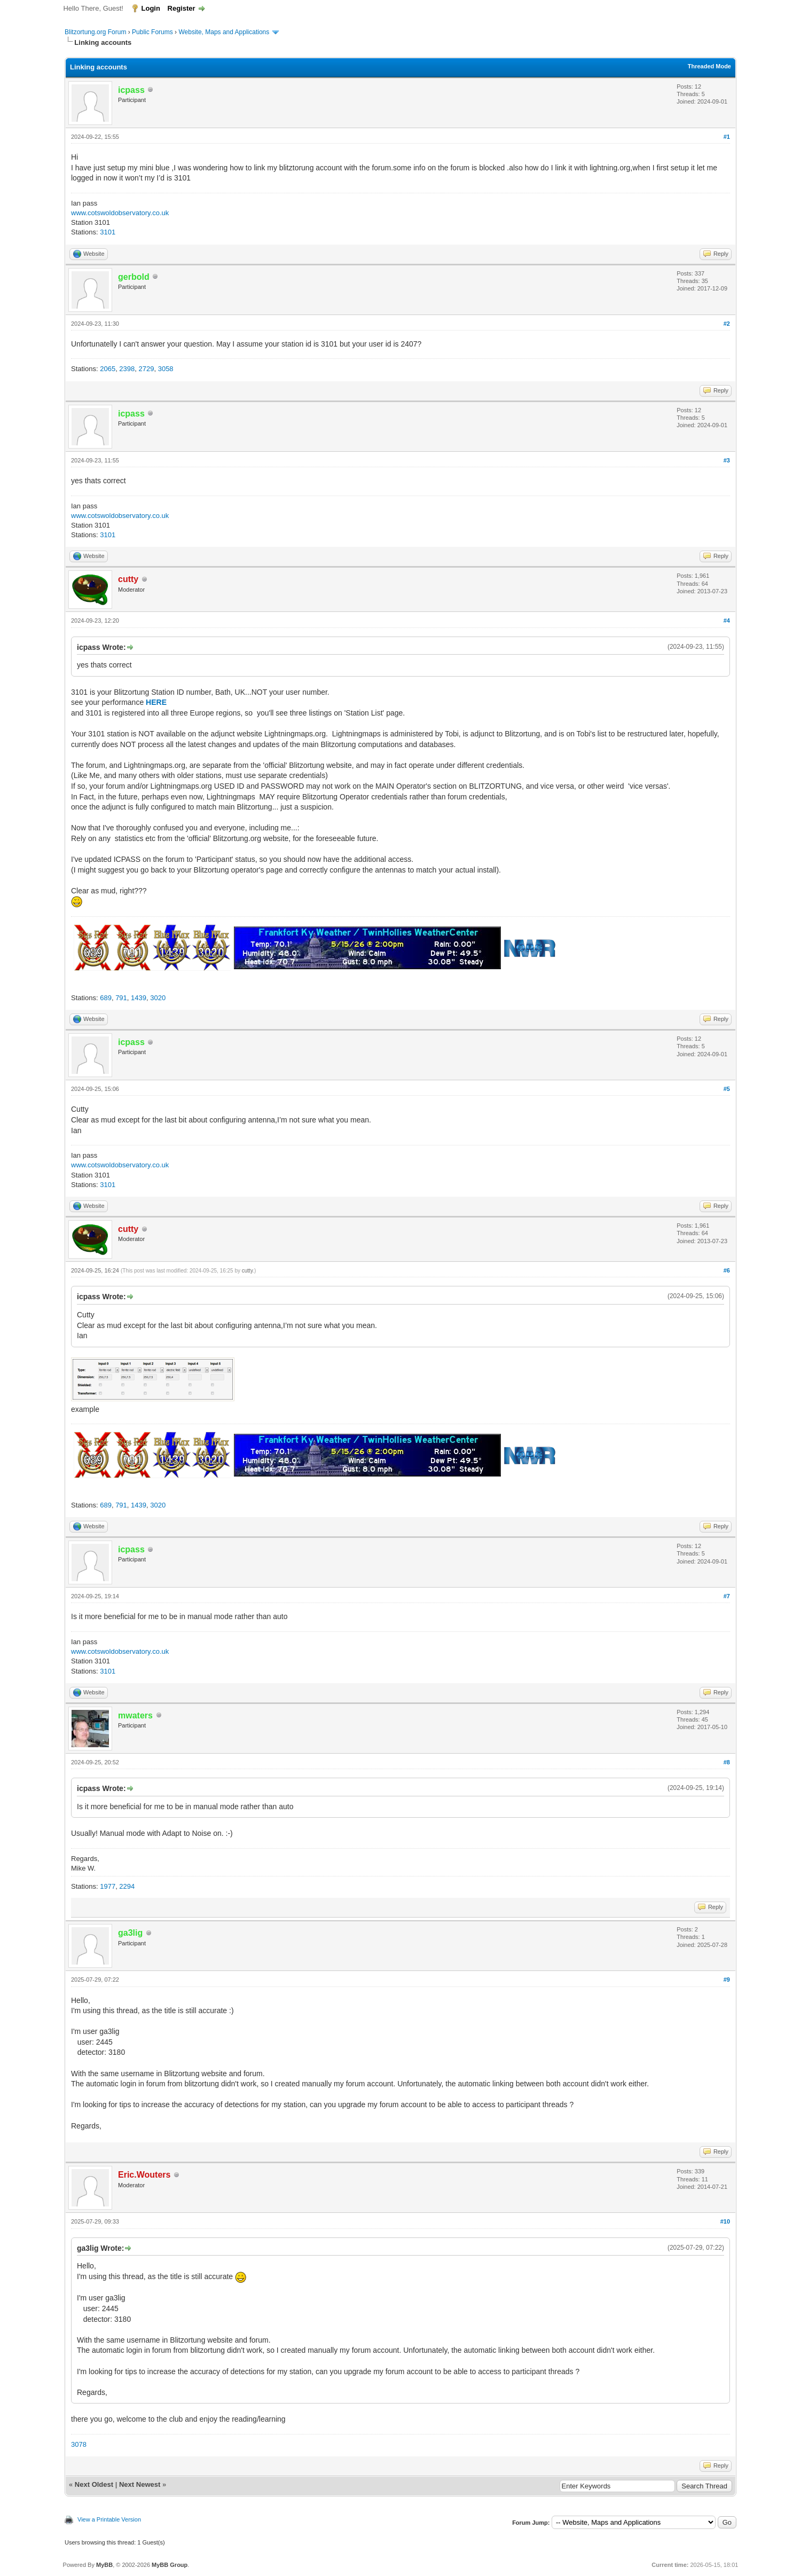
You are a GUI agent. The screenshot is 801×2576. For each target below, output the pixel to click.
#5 (727, 1089)
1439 (138, 998)
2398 (127, 369)
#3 (727, 460)
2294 (127, 1886)
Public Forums (152, 32)
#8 (727, 1762)
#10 (725, 2221)
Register (181, 8)
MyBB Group (169, 2565)
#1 (727, 136)
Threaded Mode (709, 66)
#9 (727, 1979)
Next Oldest (94, 2484)
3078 (79, 2444)
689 (106, 998)
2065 (107, 369)
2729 (146, 369)
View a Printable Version (109, 2519)
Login (151, 8)
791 (121, 998)
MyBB (104, 2565)
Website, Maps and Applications (223, 32)
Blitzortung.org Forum (95, 32)
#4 (727, 620)
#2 (727, 323)
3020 (158, 998)
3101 (107, 232)
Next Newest (139, 2484)
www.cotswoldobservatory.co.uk (120, 213)
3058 (166, 369)
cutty (247, 1271)
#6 (727, 1270)
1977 (107, 1886)
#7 (727, 1596)
